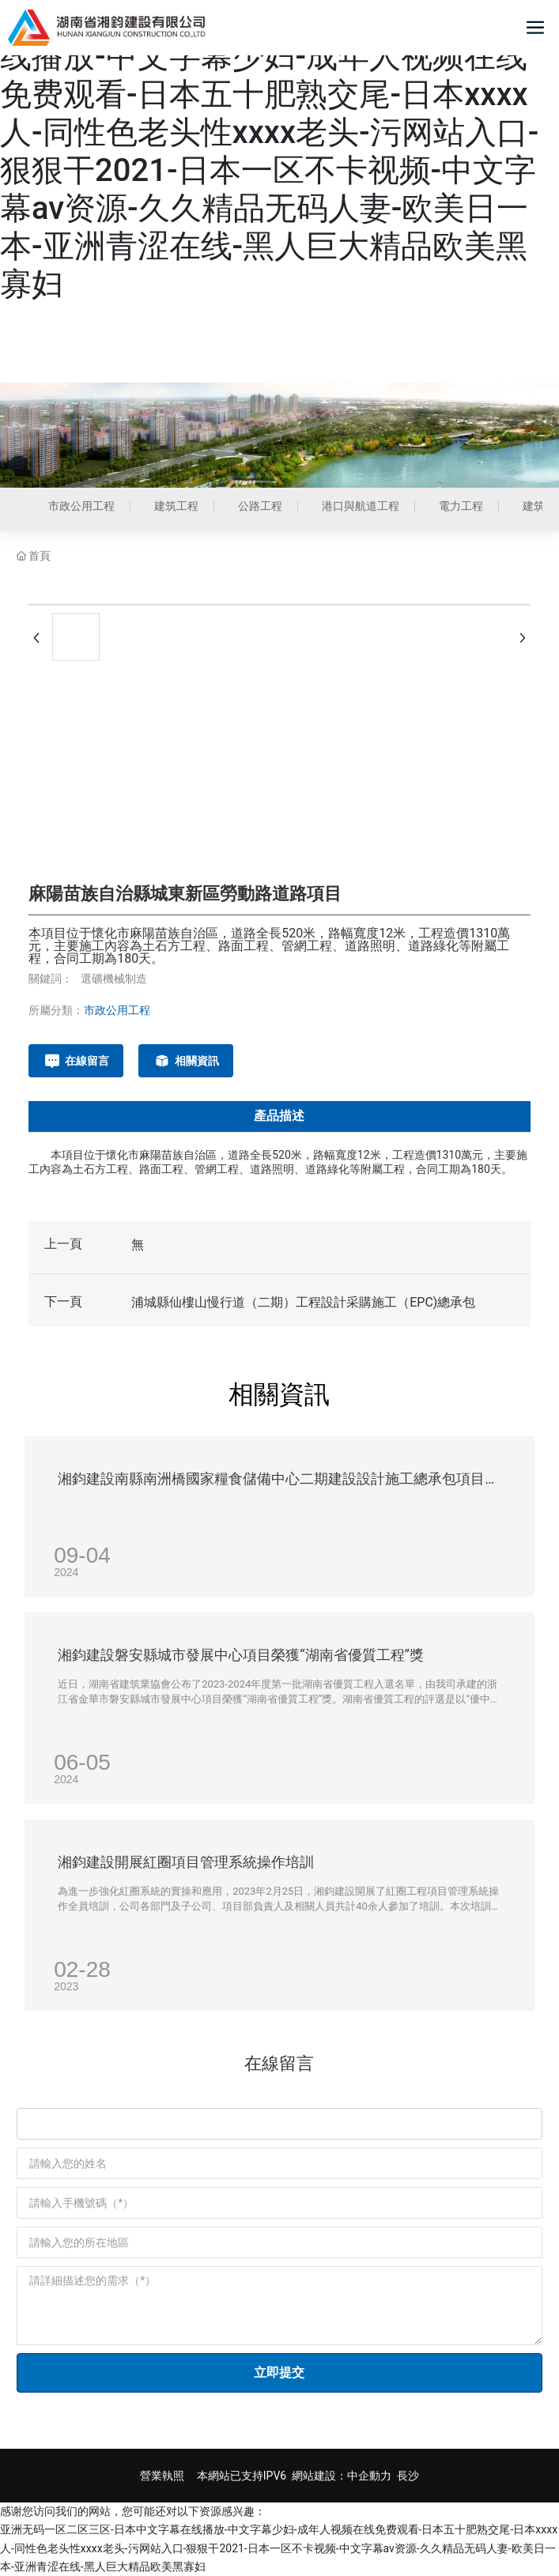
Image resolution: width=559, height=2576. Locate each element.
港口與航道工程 (360, 506)
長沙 (408, 2475)
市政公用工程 (81, 506)
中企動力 (369, 2475)
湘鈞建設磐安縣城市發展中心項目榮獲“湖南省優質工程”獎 (241, 1654)
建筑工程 (176, 506)
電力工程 (461, 506)
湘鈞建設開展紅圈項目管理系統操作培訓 (186, 1862)
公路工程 (260, 506)
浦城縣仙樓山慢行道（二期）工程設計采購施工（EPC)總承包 (303, 1302)
